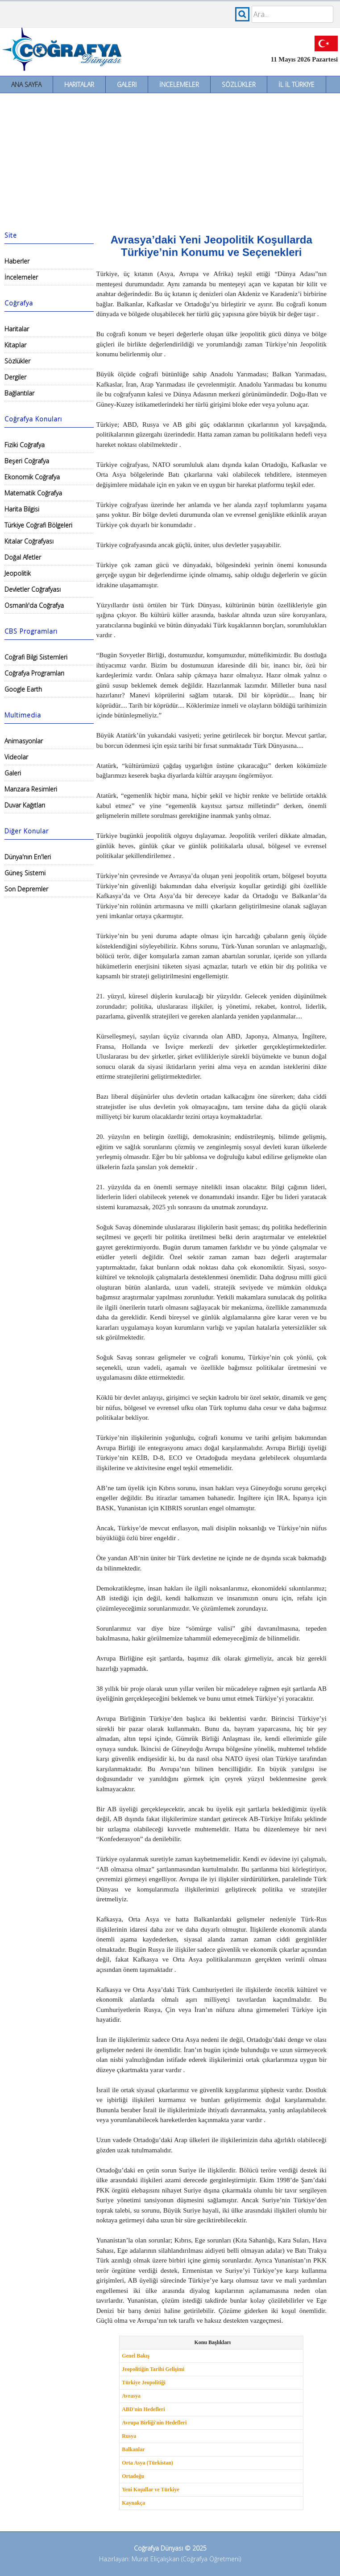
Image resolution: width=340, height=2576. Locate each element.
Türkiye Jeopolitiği (144, 2382)
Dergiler (15, 377)
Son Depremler (26, 889)
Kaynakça (133, 2503)
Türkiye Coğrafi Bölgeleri (38, 525)
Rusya (129, 2436)
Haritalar (79, 84)
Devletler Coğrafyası (32, 589)
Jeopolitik (17, 573)
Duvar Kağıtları (24, 805)
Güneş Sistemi (25, 873)
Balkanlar (133, 2449)
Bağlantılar (19, 393)
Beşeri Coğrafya (26, 461)
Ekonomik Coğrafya (32, 477)
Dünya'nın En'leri (27, 857)
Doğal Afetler (22, 557)
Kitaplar (15, 345)
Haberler (16, 261)
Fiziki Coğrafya (24, 445)
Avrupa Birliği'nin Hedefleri (154, 2422)
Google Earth (23, 689)
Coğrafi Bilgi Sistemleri (35, 657)
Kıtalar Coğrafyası (29, 541)
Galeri (127, 84)
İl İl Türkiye (296, 84)
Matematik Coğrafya (33, 493)
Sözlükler (239, 84)
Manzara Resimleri (30, 789)
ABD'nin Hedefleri (143, 2409)
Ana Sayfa (26, 84)
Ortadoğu (133, 2476)
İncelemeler (179, 84)
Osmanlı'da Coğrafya (34, 605)
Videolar (16, 757)
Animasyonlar (23, 741)
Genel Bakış (135, 2356)
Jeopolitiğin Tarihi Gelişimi (153, 2369)
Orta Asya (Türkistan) (147, 2463)
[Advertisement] (170, 160)
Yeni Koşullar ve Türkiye (150, 2489)
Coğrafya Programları (34, 673)
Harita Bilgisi (21, 509)
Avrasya (131, 2396)
